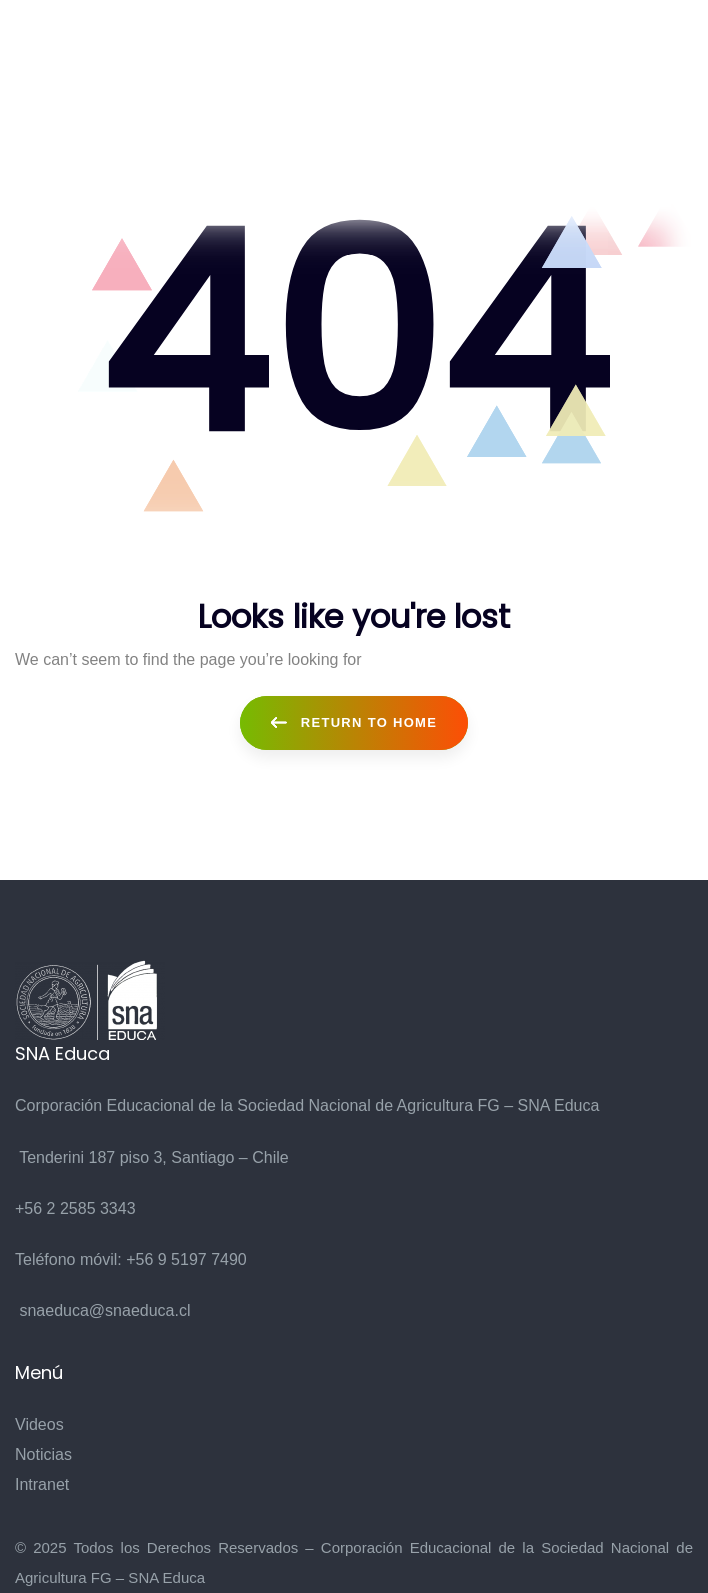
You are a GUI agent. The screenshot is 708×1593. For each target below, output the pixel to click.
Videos (39, 1424)
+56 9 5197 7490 (186, 1259)
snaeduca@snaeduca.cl (104, 1310)
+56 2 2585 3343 (75, 1208)
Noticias (43, 1454)
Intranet (42, 1484)
